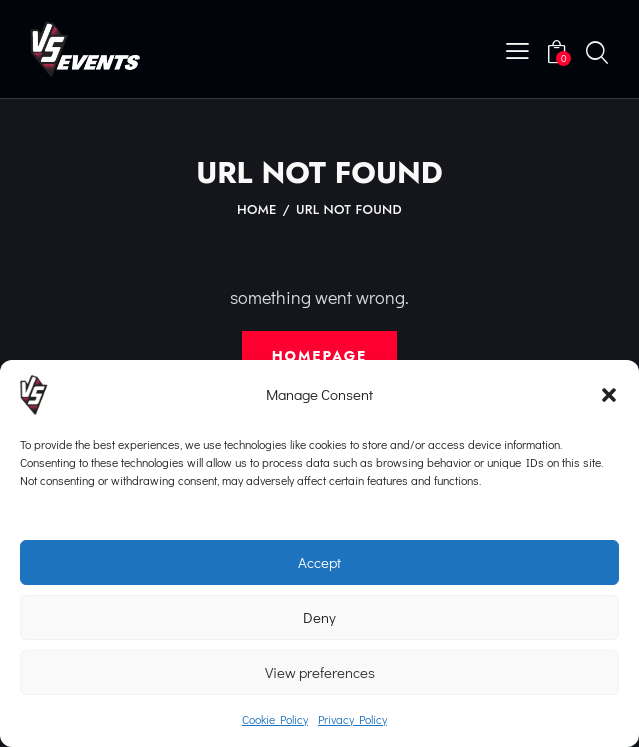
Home (257, 210)
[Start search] (597, 52)
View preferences (320, 672)
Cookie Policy (275, 719)
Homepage (319, 356)
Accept (319, 562)
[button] (609, 395)
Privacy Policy (352, 719)
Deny (319, 617)
